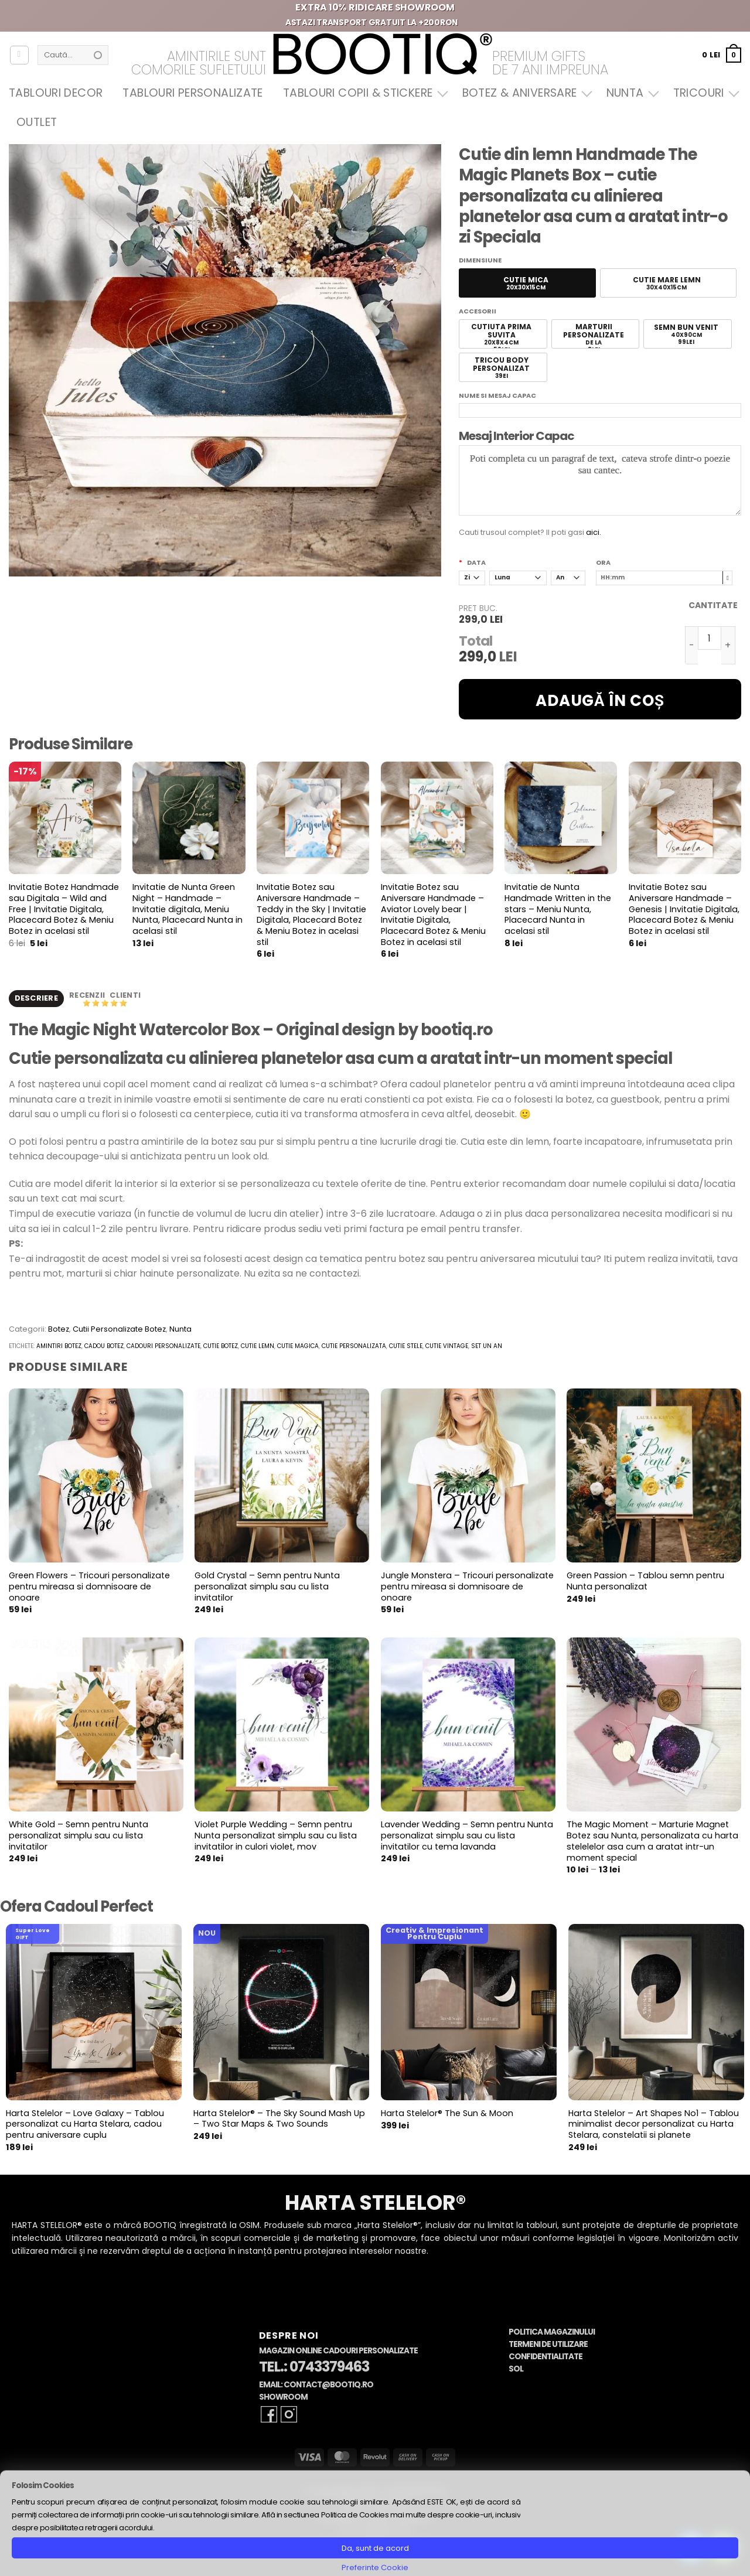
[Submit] (98, 55)
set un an (486, 1347)
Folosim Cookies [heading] (43, 2485)
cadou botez (104, 1347)
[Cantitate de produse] (709, 638)
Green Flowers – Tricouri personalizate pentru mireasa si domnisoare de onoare (89, 1588)
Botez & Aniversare (524, 93)
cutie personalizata (354, 1347)
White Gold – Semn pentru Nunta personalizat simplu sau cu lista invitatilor (78, 1837)
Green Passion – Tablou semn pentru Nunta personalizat (645, 1583)
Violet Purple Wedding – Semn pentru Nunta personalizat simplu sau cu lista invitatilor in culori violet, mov (276, 1837)
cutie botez (220, 1347)
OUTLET (36, 122)
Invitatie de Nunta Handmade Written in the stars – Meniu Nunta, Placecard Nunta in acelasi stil (557, 909)
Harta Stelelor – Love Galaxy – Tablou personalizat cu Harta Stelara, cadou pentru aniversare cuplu (85, 2126)
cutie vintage (446, 1347)
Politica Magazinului (552, 2333)
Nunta (629, 93)
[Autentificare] (19, 55)
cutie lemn (257, 1347)
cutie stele (405, 1347)
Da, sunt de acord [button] (375, 2548)
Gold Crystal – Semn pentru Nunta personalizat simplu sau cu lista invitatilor (267, 1588)
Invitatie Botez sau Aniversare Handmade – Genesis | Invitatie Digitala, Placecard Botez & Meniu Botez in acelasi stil (684, 909)
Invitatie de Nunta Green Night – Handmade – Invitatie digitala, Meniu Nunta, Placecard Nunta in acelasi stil (187, 909)
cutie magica (298, 1347)
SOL (516, 2370)
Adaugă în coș (600, 700)
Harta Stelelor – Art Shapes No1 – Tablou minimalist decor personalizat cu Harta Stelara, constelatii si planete (653, 2126)
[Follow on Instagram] (289, 2416)
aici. (593, 532)
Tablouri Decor (56, 93)
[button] (721, 54)
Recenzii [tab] (88, 996)
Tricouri (703, 93)
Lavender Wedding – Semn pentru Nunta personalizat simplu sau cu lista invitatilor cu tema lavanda (467, 1837)
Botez (58, 1331)
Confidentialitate (545, 2358)
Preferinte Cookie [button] (375, 2567)
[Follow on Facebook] (269, 2416)
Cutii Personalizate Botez (119, 1331)
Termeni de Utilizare (548, 2346)
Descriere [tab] (36, 999)
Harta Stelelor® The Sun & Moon (447, 2115)
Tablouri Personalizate (192, 93)
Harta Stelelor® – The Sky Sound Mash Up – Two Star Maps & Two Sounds (279, 2120)
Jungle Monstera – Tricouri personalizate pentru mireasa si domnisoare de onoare (467, 1588)
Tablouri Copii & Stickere (362, 93)
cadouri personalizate (163, 1347)
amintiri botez (58, 1347)
